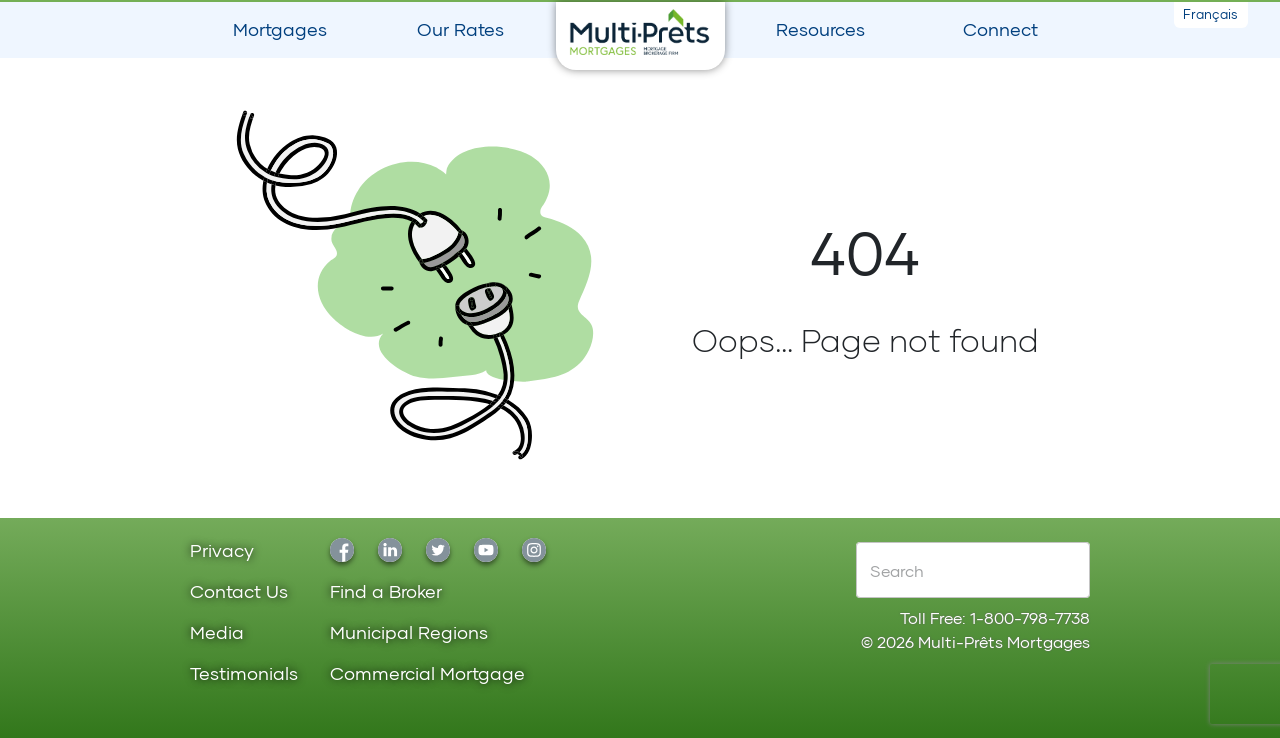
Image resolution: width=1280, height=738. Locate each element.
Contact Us (239, 592)
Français (1210, 14)
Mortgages (280, 29)
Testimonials (244, 674)
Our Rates (460, 29)
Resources (820, 29)
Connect (1000, 29)
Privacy (222, 551)
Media (217, 633)
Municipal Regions (409, 633)
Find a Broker (386, 592)
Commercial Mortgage (427, 674)
